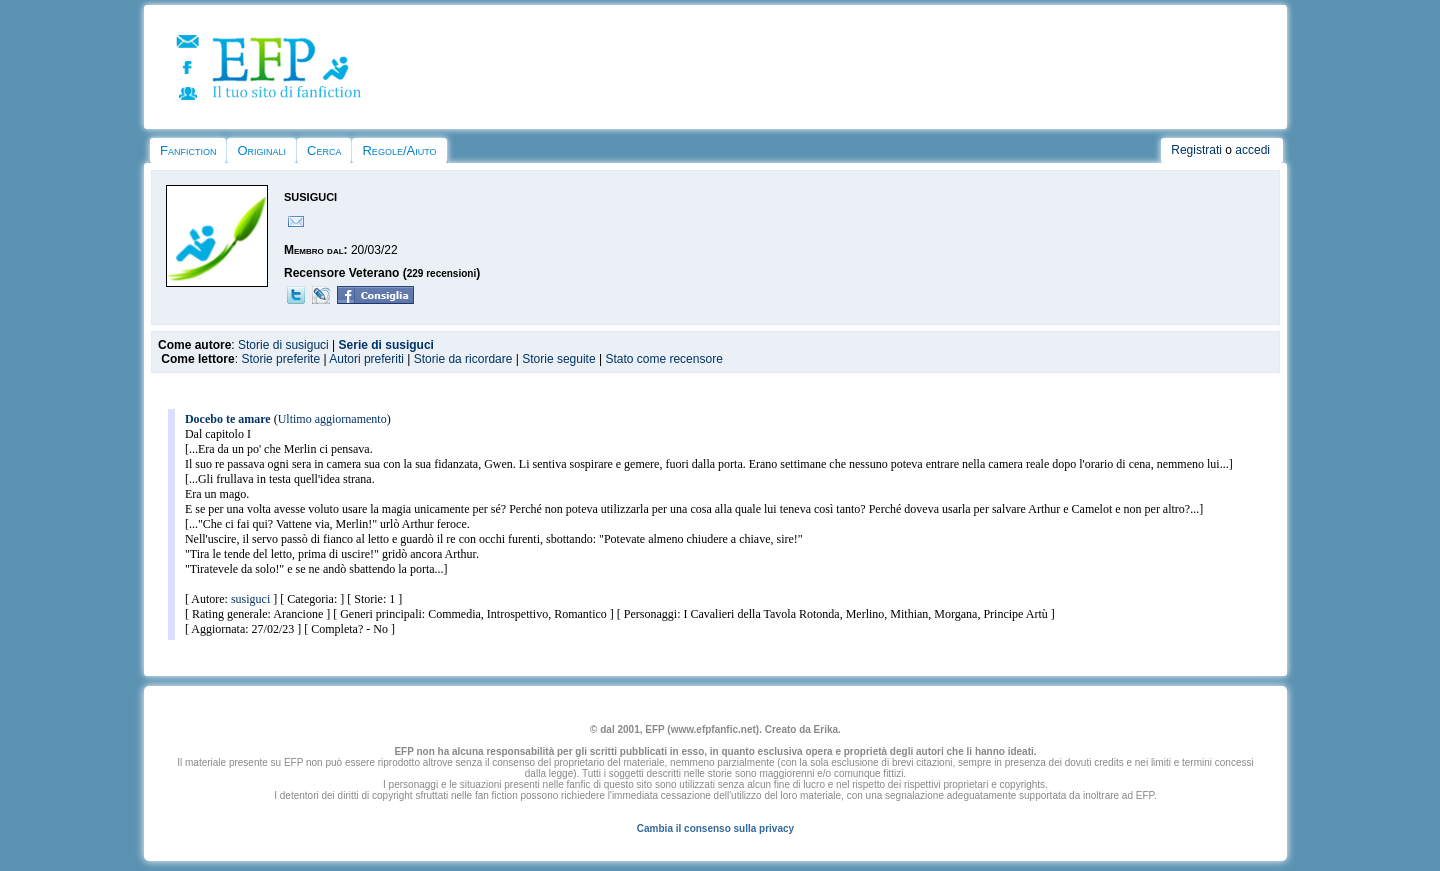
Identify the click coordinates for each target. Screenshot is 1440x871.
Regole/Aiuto (399, 150)
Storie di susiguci (283, 345)
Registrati (1196, 150)
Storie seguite (558, 359)
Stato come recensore (663, 359)
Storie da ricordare (463, 359)
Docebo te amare (228, 419)
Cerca (324, 150)
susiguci (250, 599)
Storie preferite (280, 359)
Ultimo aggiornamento (332, 419)
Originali (261, 150)
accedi (1252, 150)
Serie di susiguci (386, 345)
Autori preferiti (366, 359)
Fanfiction (188, 150)
